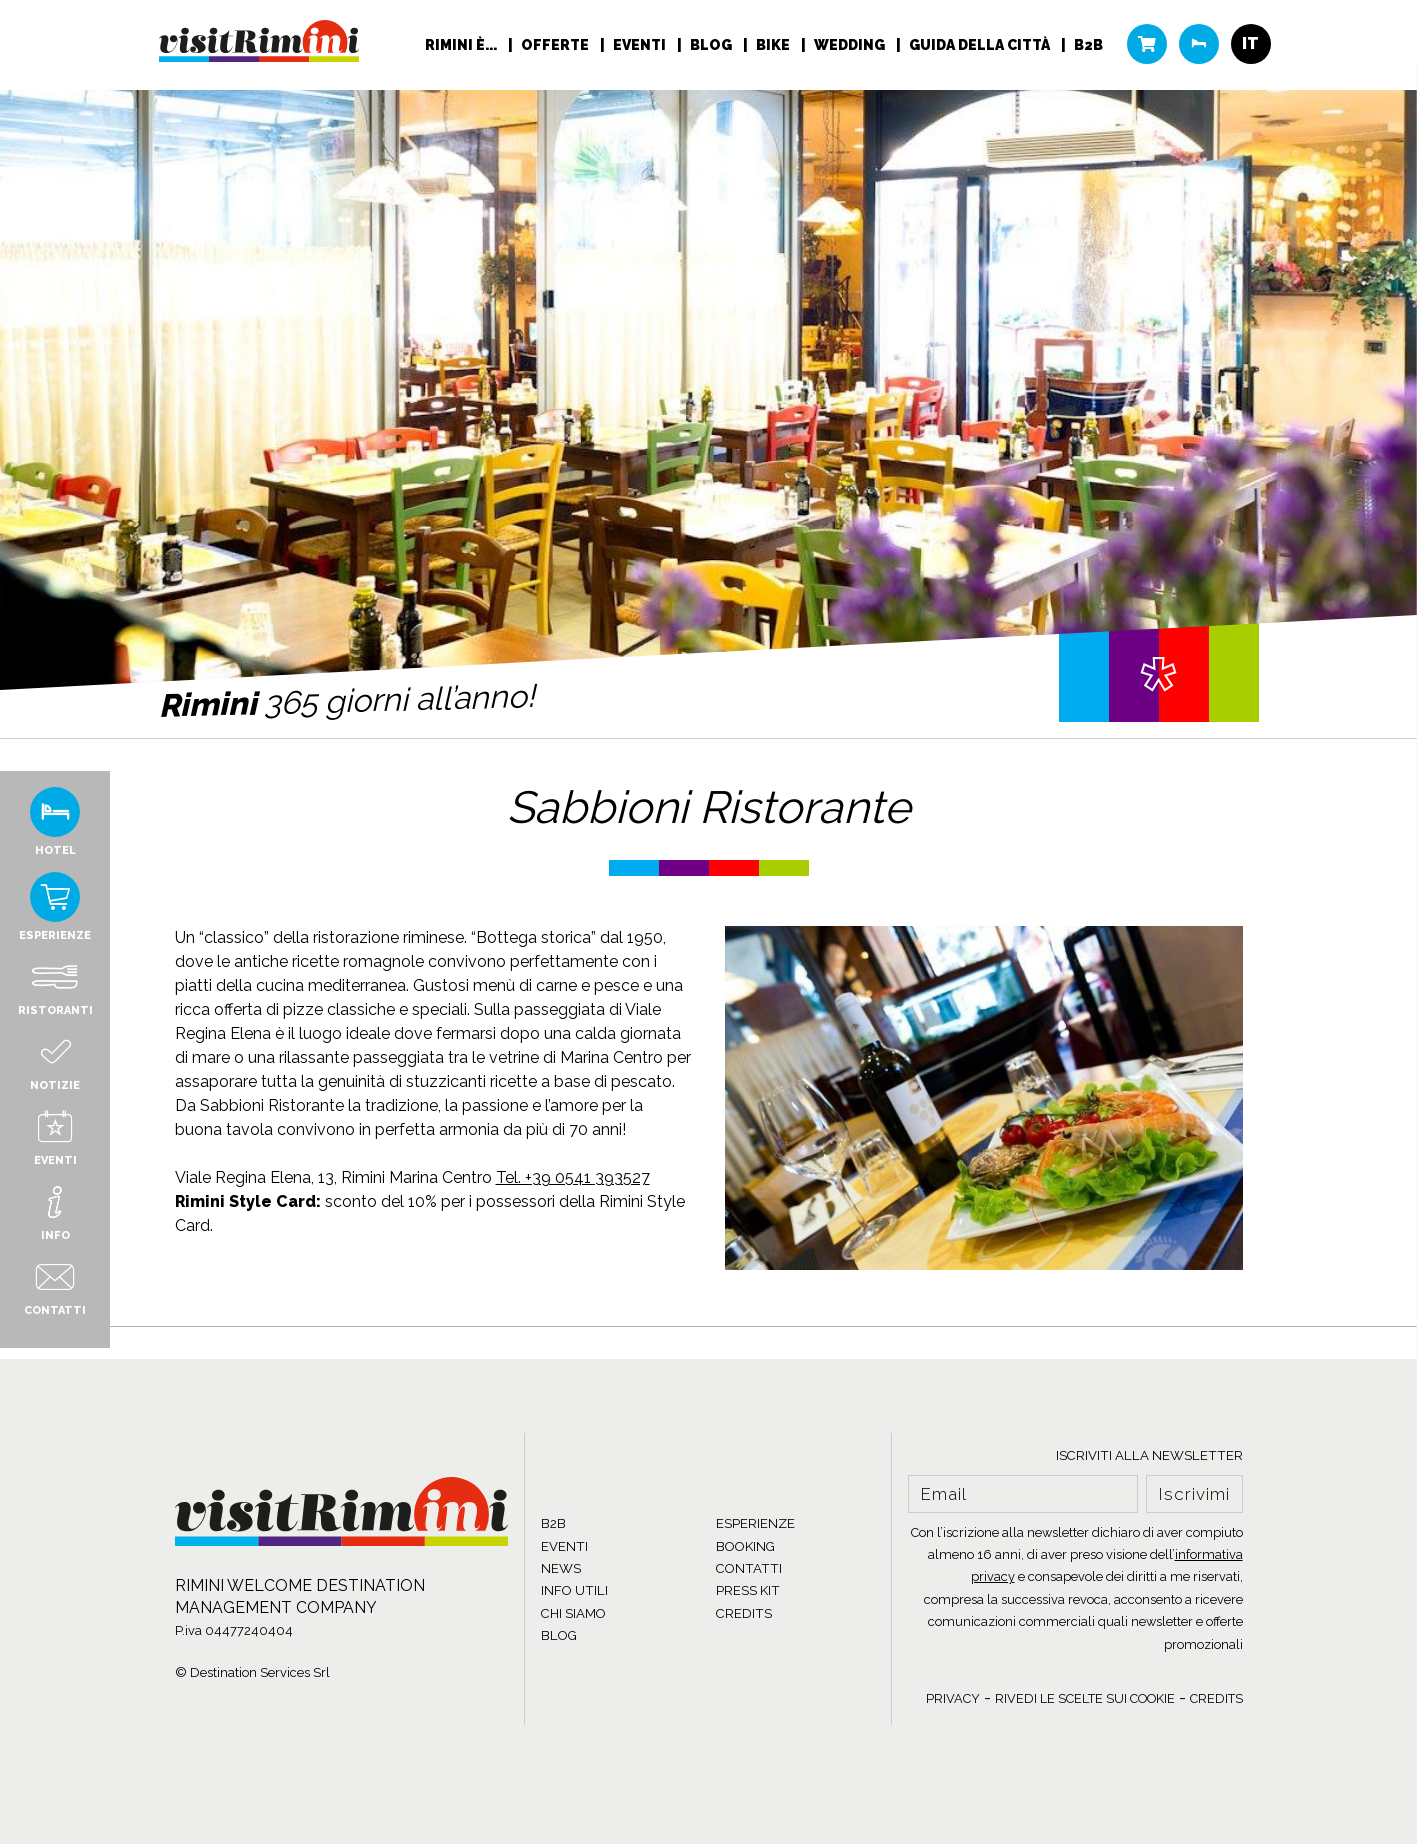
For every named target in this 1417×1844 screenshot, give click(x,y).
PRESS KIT (748, 1590)
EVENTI (564, 1546)
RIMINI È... (462, 46)
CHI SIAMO (573, 1613)
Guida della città (981, 46)
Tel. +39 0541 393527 (573, 1177)
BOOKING (745, 1546)
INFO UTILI (574, 1590)
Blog (712, 46)
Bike (774, 46)
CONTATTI (749, 1568)
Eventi (641, 46)
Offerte (556, 46)
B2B (1088, 46)
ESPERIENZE (755, 1523)
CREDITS (744, 1613)
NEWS (561, 1568)
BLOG (559, 1635)
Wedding (851, 46)
